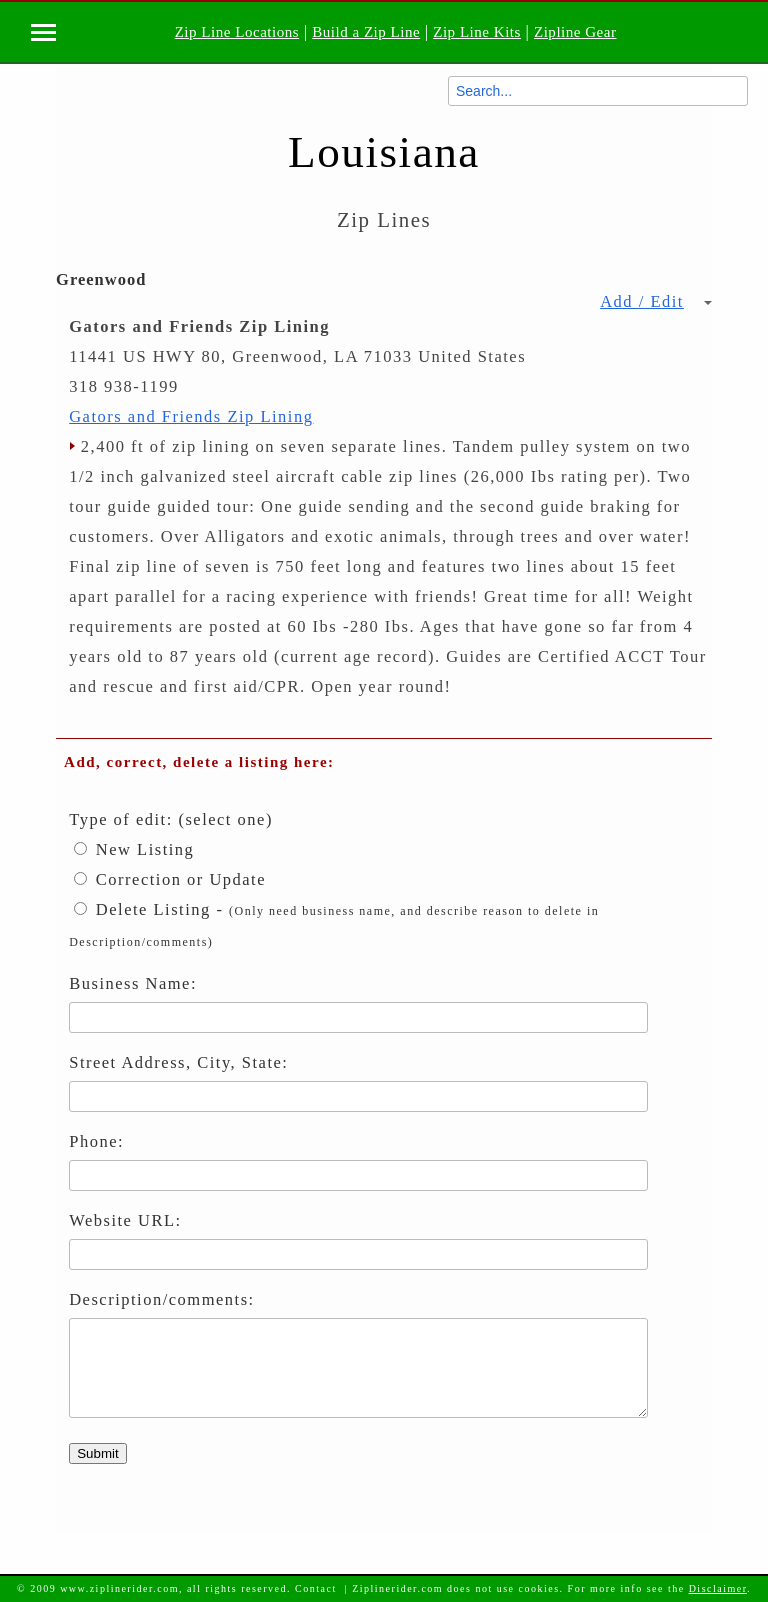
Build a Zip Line (366, 32)
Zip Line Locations (237, 32)
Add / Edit (656, 301)
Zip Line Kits (477, 32)
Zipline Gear (575, 32)
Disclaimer (718, 1588)
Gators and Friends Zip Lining (191, 416)
